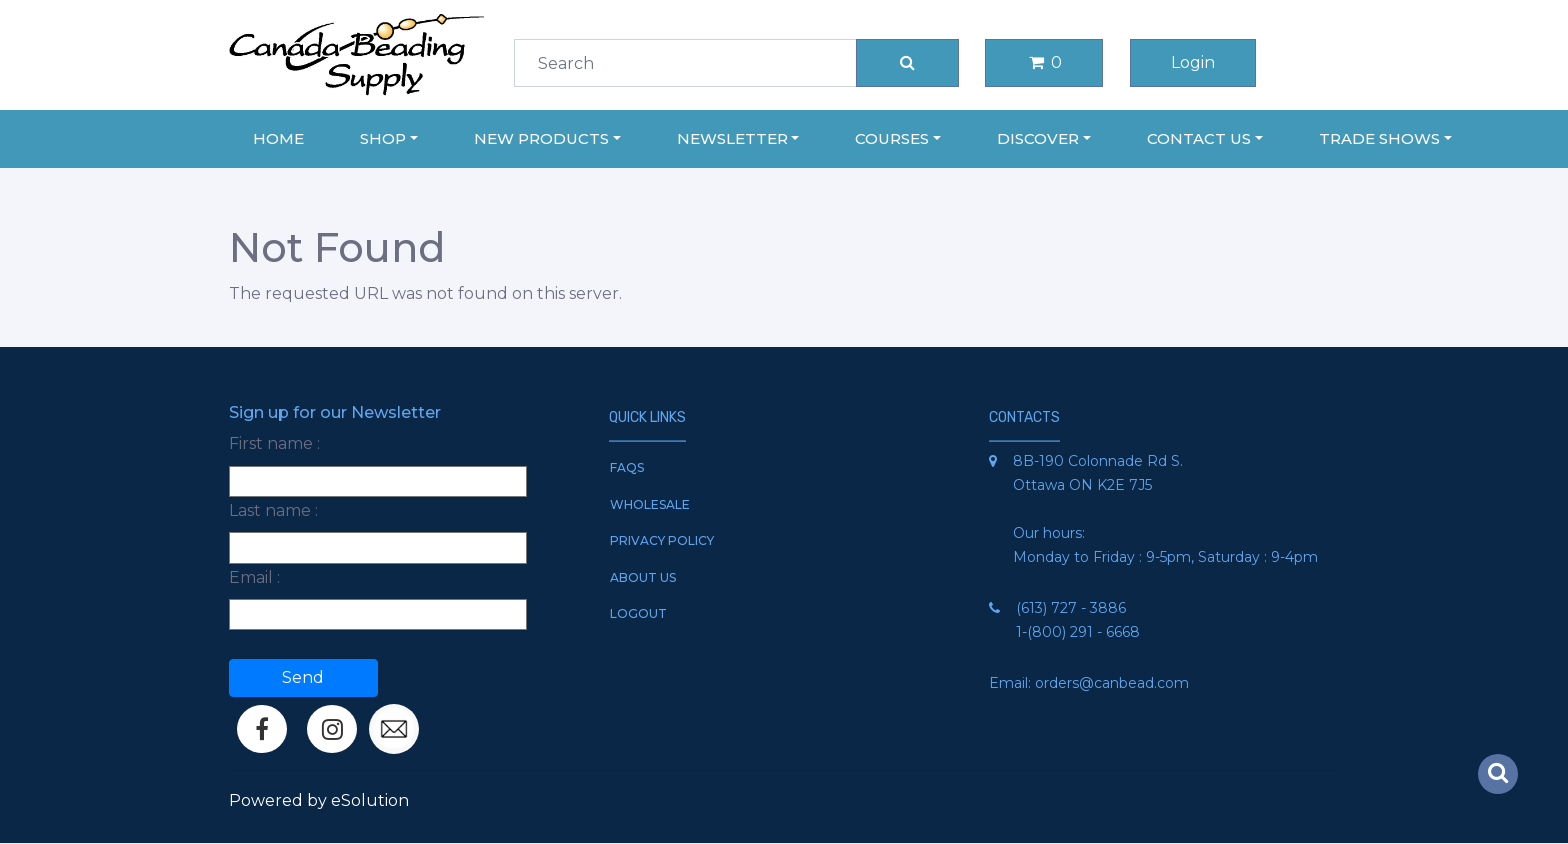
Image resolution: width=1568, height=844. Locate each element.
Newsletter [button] (732, 138)
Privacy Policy (662, 540)
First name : (274, 443)
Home (278, 138)
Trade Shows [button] (1379, 138)
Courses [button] (892, 138)
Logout (638, 613)
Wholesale (650, 504)
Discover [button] (1038, 138)
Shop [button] (383, 138)
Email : (254, 577)
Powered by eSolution (319, 800)
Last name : (273, 510)
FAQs (627, 467)
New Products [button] (541, 138)
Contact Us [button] (1199, 138)
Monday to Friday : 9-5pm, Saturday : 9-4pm (1165, 557)
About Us (643, 577)
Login (1193, 62)
